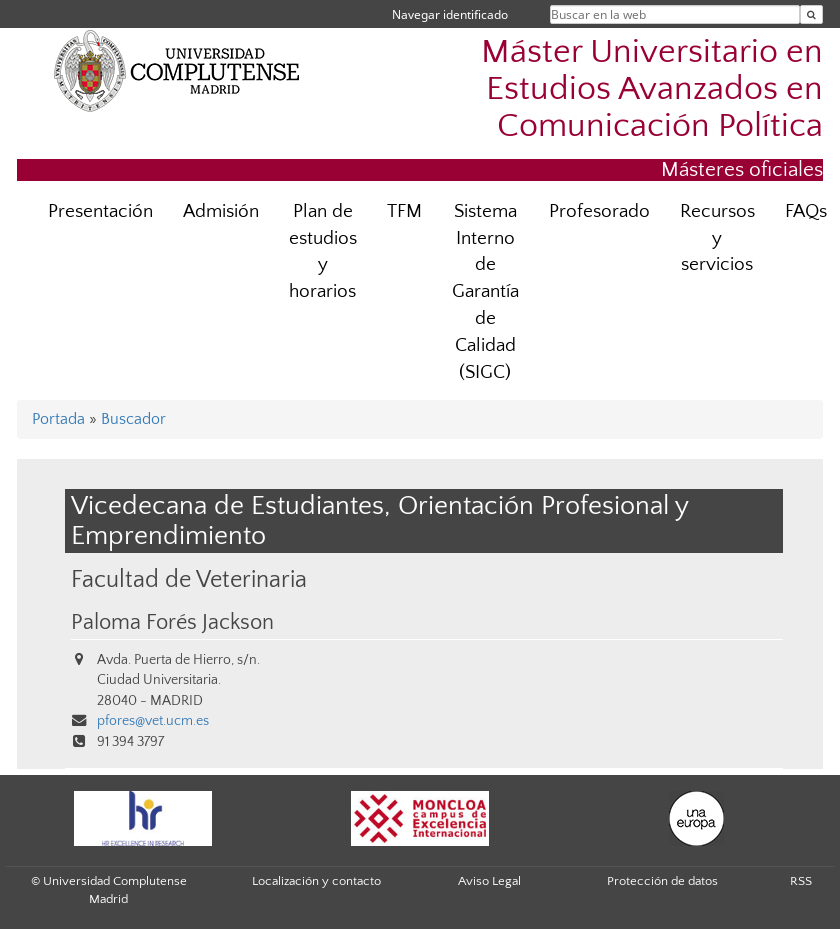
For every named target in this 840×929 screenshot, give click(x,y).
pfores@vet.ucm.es (153, 721)
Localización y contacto (316, 881)
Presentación (100, 211)
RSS (801, 881)
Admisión (221, 211)
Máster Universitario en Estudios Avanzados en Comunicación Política (652, 89)
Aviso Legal (489, 881)
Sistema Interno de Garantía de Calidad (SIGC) (485, 292)
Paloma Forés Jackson (172, 623)
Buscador (133, 419)
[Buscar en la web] (811, 14)
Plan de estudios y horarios (323, 252)
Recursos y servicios (717, 238)
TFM (404, 211)
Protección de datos (662, 881)
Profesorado (599, 211)
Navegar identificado (450, 14)
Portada (58, 419)
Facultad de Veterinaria (189, 579)
